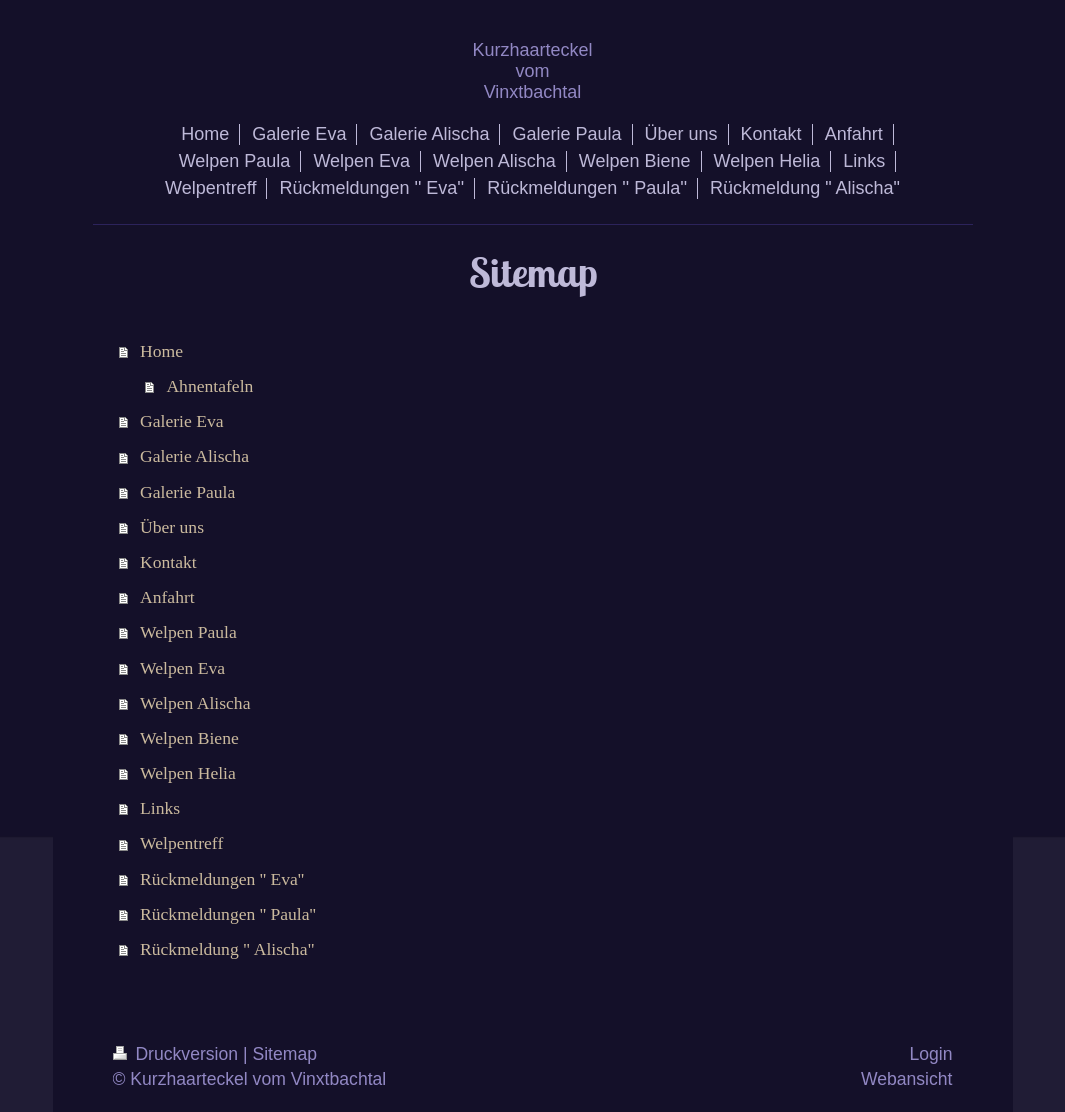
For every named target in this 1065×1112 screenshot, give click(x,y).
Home (161, 351)
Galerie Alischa (194, 456)
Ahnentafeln (209, 386)
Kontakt (168, 562)
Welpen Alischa (195, 703)
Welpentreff (181, 843)
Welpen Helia (188, 773)
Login (930, 1054)
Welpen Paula (188, 632)
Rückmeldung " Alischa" (227, 949)
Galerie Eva (182, 421)
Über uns (172, 527)
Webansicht (907, 1079)
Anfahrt (167, 597)
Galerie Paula (187, 492)
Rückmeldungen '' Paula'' (228, 914)
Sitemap (284, 1054)
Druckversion (178, 1054)
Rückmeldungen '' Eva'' (222, 879)
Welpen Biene (189, 738)
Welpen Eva (182, 668)
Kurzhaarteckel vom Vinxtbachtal (532, 71)
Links (160, 808)
